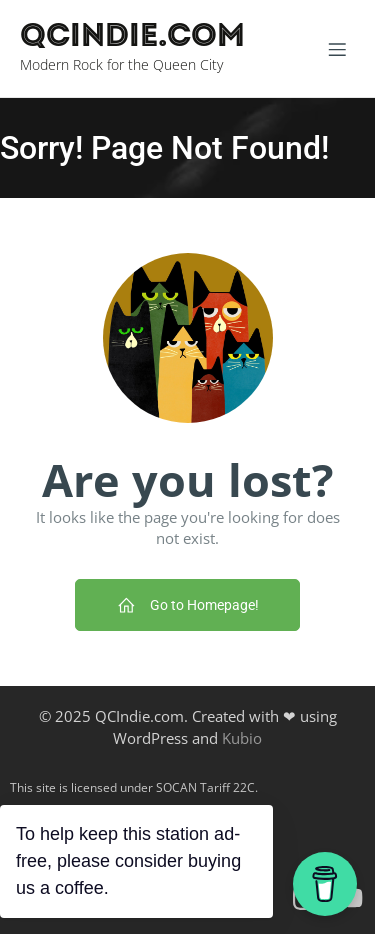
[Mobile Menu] (337, 49)
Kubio (242, 738)
